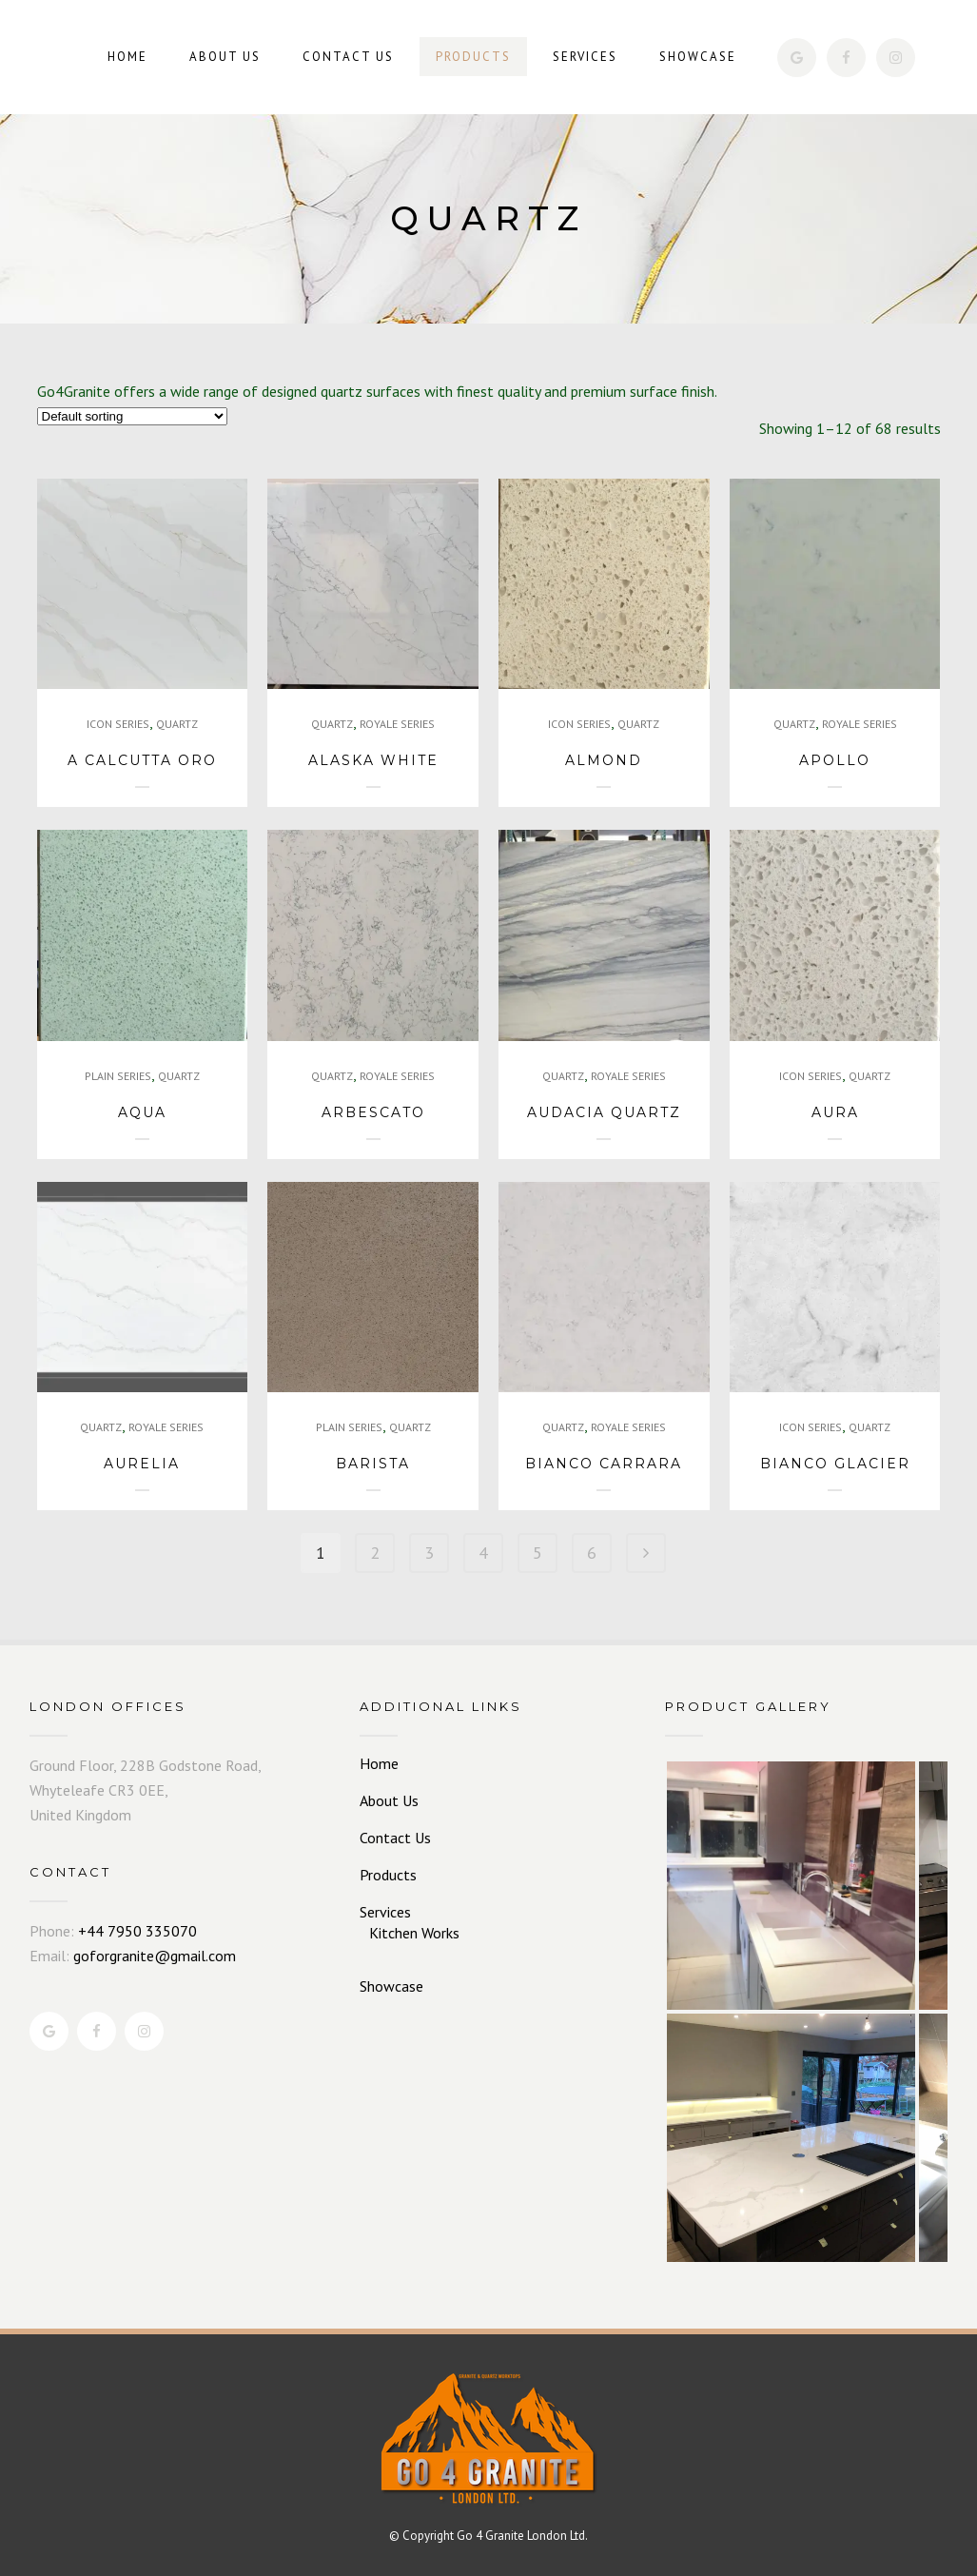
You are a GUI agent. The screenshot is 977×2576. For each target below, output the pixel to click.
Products (388, 1874)
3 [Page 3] (429, 1552)
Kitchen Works (414, 1932)
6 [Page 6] (591, 1552)
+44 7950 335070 (137, 1930)
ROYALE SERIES (397, 724)
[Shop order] (132, 416)
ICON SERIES (118, 724)
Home (379, 1763)
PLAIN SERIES (118, 1076)
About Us (389, 1800)
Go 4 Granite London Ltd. (522, 2535)
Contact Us (395, 1837)
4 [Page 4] (483, 1552)
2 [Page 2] (375, 1552)
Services (385, 1911)
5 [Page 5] (537, 1552)
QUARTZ (177, 724)
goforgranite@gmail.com (154, 1955)
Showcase (391, 1986)
